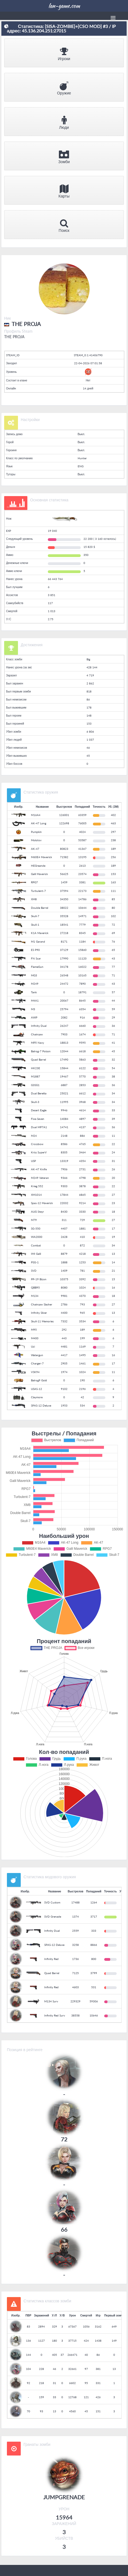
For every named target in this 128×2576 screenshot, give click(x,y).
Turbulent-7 (38, 890)
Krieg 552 (37, 1186)
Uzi (33, 1346)
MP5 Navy (37, 1042)
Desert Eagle (38, 1110)
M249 (34, 983)
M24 (34, 1135)
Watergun (37, 1355)
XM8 (34, 899)
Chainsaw (37, 1034)
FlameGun (37, 966)
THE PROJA (14, 336)
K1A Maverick (39, 933)
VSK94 (35, 1372)
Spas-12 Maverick (42, 1203)
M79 (34, 1220)
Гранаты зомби (36, 2444)
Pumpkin (36, 831)
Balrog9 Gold (39, 1380)
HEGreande (38, 865)
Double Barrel (39, 907)
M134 (34, 1295)
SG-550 (35, 1228)
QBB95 (35, 1287)
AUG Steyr (37, 1211)
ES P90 (35, 949)
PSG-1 (35, 1262)
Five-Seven (37, 1118)
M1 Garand (38, 941)
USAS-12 (36, 1388)
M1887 (35, 1076)
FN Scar (36, 958)
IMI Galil (36, 1253)
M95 (34, 1329)
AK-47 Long (38, 823)
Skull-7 (35, 916)
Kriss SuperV (39, 1152)
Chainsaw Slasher (41, 1304)
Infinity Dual (38, 1025)
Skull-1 (35, 924)
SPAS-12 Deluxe (41, 1405)
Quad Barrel (38, 1059)
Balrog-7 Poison (41, 1051)
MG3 (34, 975)
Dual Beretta (38, 1093)
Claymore (37, 1397)
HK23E (35, 1068)
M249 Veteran (40, 1177)
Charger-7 (37, 1363)
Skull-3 (35, 1102)
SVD (33, 1270)
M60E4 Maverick (41, 857)
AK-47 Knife (39, 1169)
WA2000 (36, 1236)
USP (33, 1161)
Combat (36, 1245)
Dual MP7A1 (39, 1127)
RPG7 (34, 882)
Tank (34, 992)
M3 (33, 1009)
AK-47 (35, 848)
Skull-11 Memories (42, 1321)
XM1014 (36, 1194)
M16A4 (35, 815)
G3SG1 (35, 1085)
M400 (34, 1338)
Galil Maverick (39, 874)
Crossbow (37, 1144)
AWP (34, 1017)
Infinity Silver (39, 1312)
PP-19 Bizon (38, 1279)
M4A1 (35, 1000)
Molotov (36, 840)
